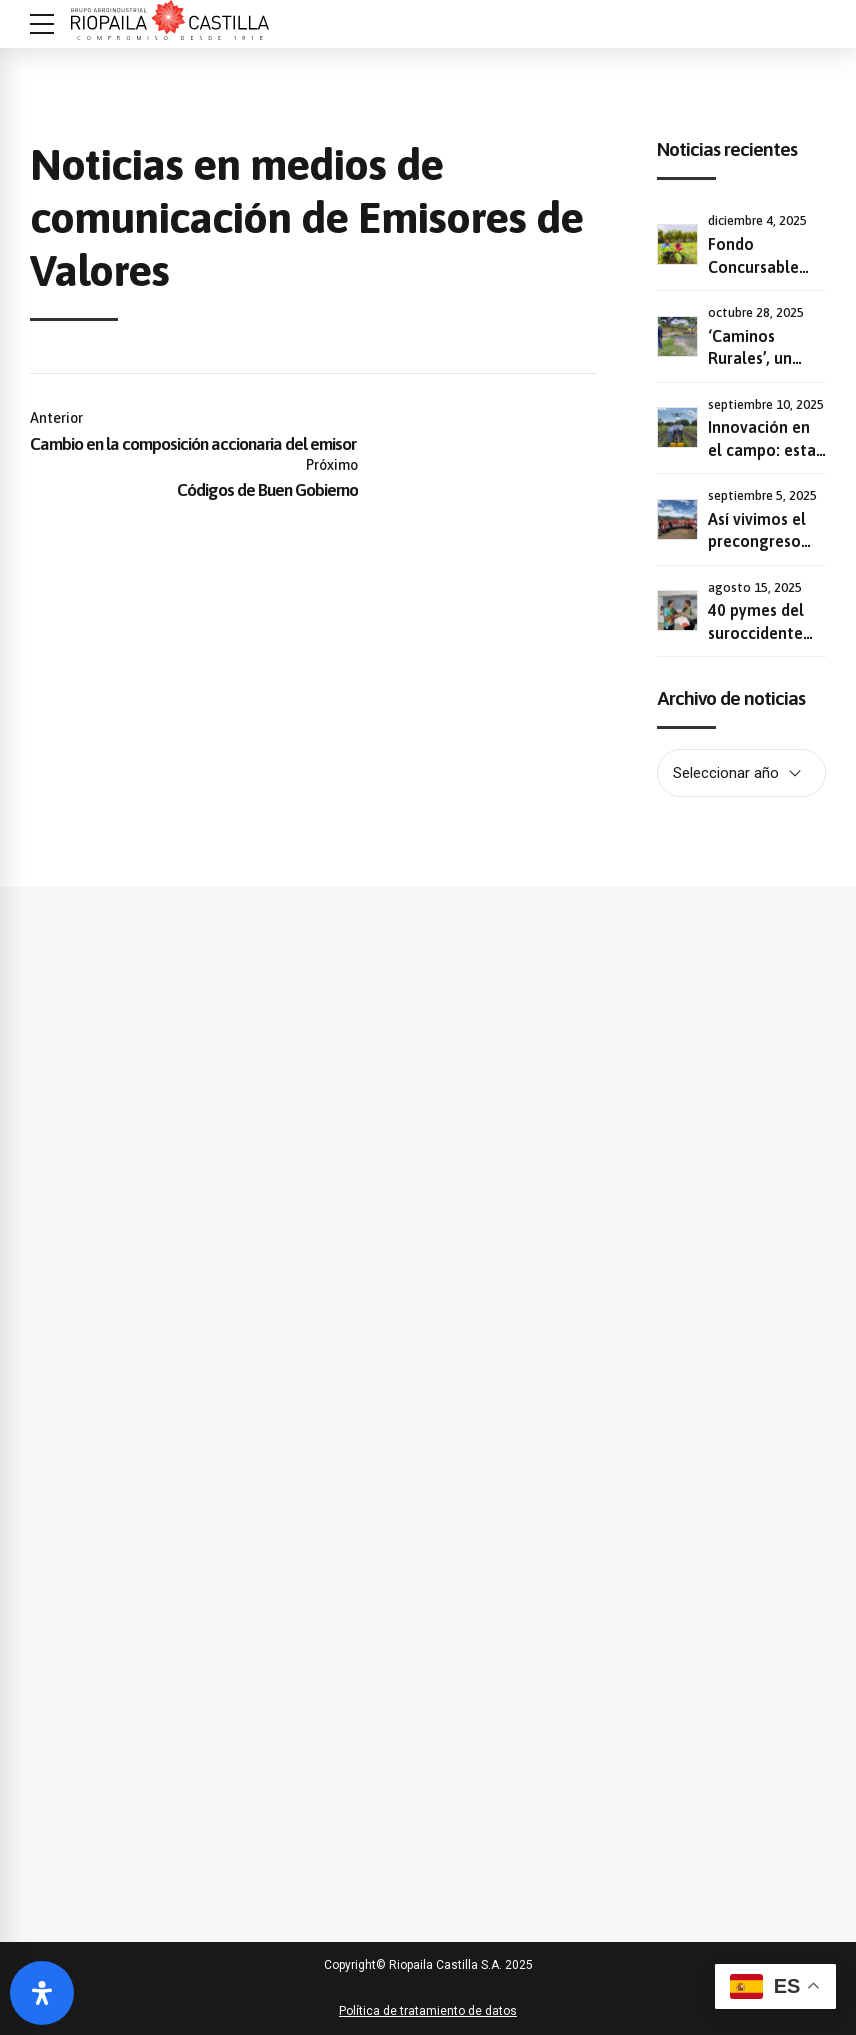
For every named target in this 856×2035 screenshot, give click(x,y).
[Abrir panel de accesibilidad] (42, 1993)
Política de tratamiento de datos (428, 2011)
